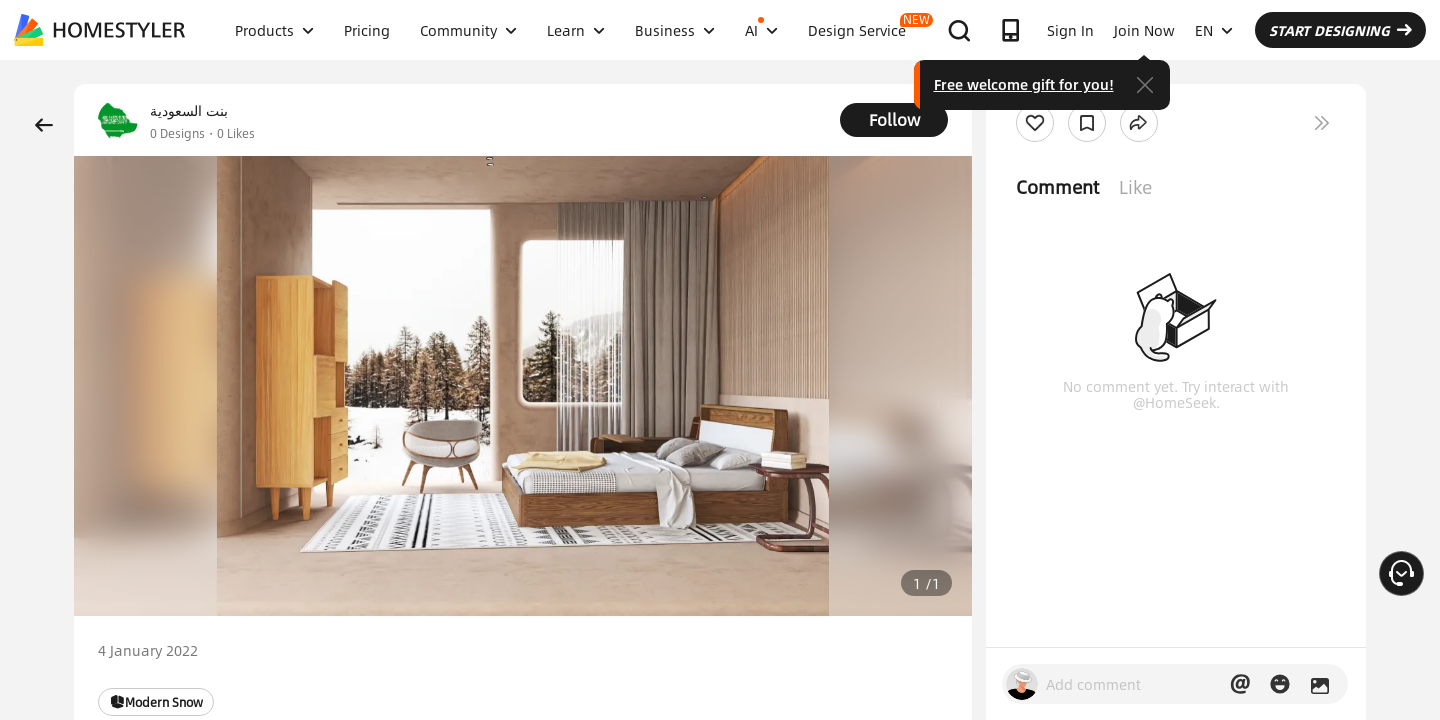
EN (1214, 30)
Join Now (1144, 30)
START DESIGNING (1340, 30)
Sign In (1070, 30)
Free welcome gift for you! (1024, 84)
